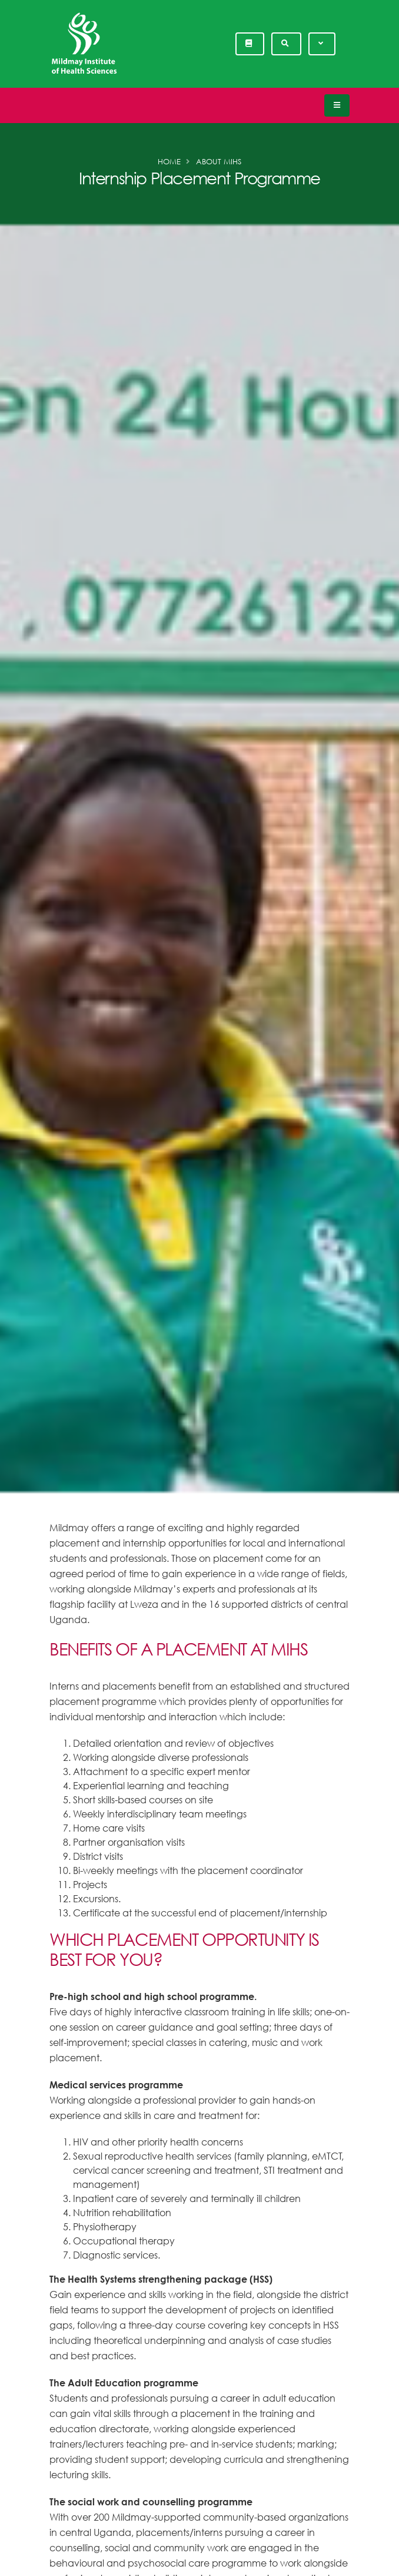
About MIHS (218, 161)
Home (169, 161)
